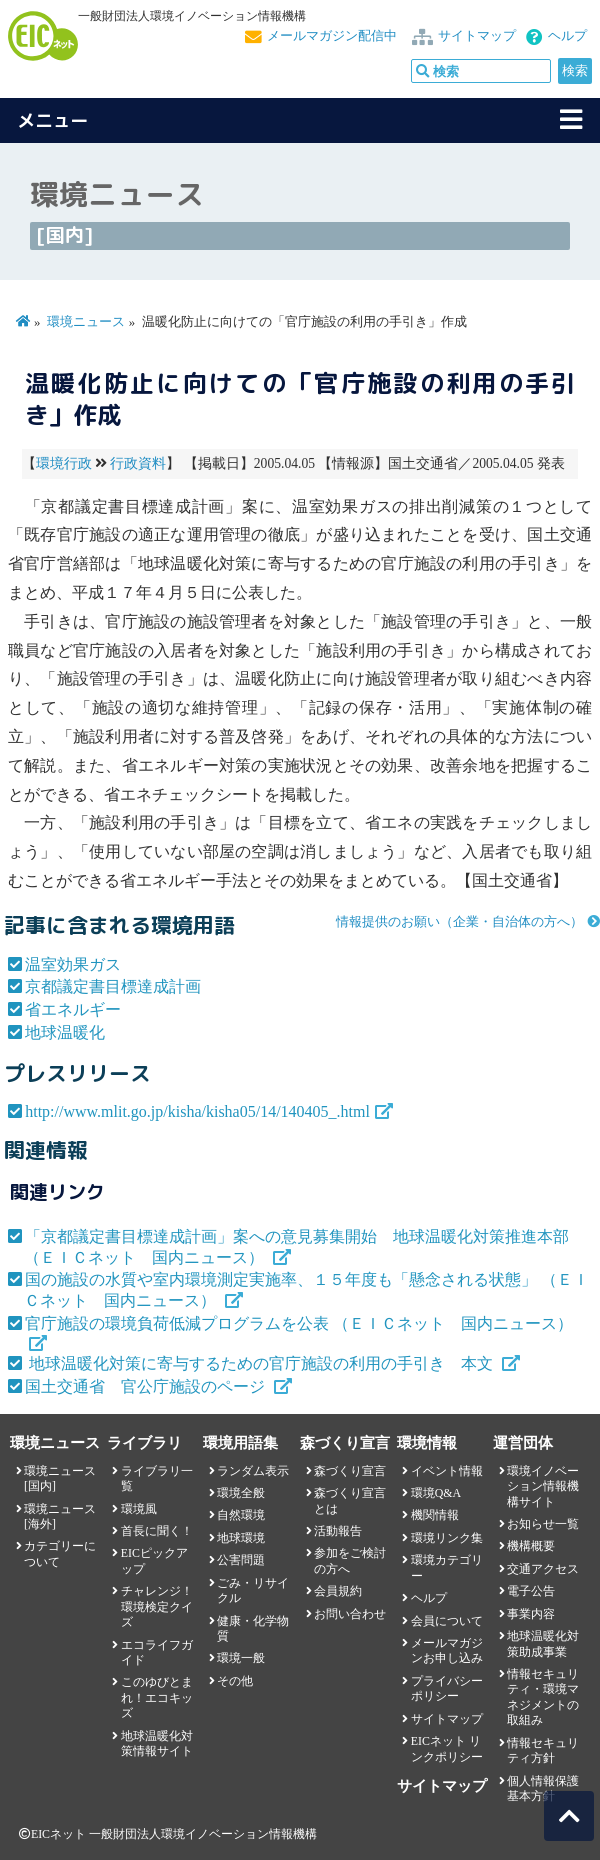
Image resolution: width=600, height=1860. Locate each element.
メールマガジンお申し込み (447, 1650)
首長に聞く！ (157, 1531)
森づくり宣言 (350, 1471)
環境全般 (241, 1493)
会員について (447, 1621)
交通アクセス (543, 1569)
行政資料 (138, 463)
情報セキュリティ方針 (543, 1750)
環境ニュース (86, 322)
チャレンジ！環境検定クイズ (157, 1606)
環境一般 (241, 1658)
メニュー (53, 120)
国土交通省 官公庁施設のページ (147, 1386)
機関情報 (435, 1515)
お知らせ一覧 (543, 1524)
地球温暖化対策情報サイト (157, 1743)
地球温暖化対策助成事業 (543, 1643)
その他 (235, 1681)
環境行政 (64, 463)
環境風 (139, 1509)
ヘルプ (567, 36)
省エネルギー (73, 1009)
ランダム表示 (253, 1471)
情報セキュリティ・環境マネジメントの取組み (543, 1697)
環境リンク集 (447, 1538)
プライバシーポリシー (447, 1688)
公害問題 (241, 1560)
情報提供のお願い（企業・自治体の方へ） (459, 922)
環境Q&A (436, 1493)
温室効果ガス (73, 964)
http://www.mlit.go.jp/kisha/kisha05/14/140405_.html (197, 1111)
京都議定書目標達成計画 (113, 986)
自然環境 (241, 1515)
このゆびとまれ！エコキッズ (157, 1697)
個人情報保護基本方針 (543, 1788)
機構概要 (531, 1546)
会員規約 (338, 1591)
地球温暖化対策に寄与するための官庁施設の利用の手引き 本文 (261, 1363)
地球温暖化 (65, 1032)
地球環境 (241, 1538)
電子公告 (531, 1591)
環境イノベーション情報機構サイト (543, 1486)
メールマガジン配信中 (332, 36)
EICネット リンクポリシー (447, 1748)
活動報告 (338, 1531)
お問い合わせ (350, 1614)
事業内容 (531, 1614)
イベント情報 (447, 1471)
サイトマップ (477, 36)
